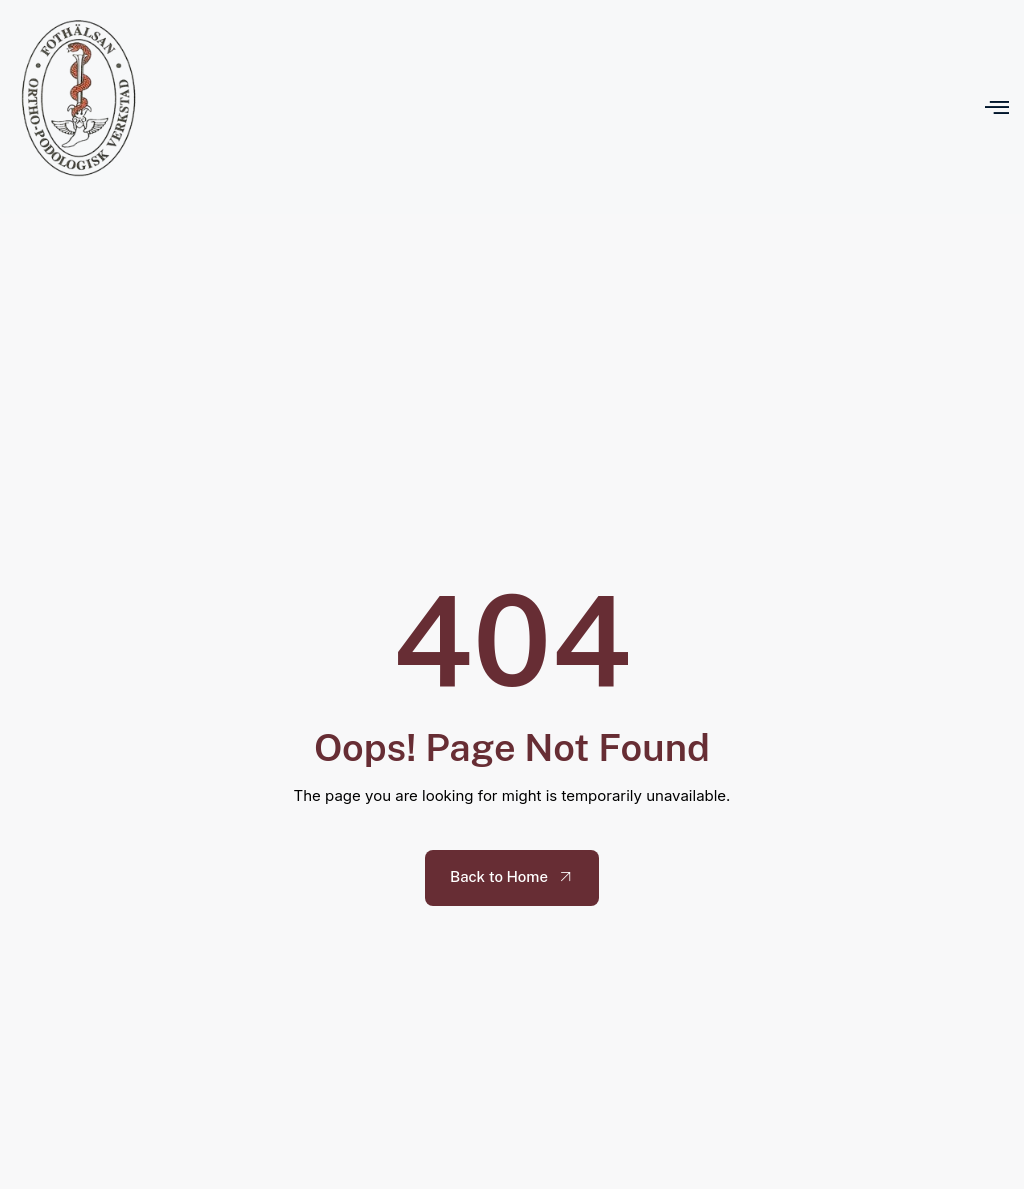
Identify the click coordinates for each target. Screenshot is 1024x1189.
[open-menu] (997, 107)
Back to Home (513, 877)
